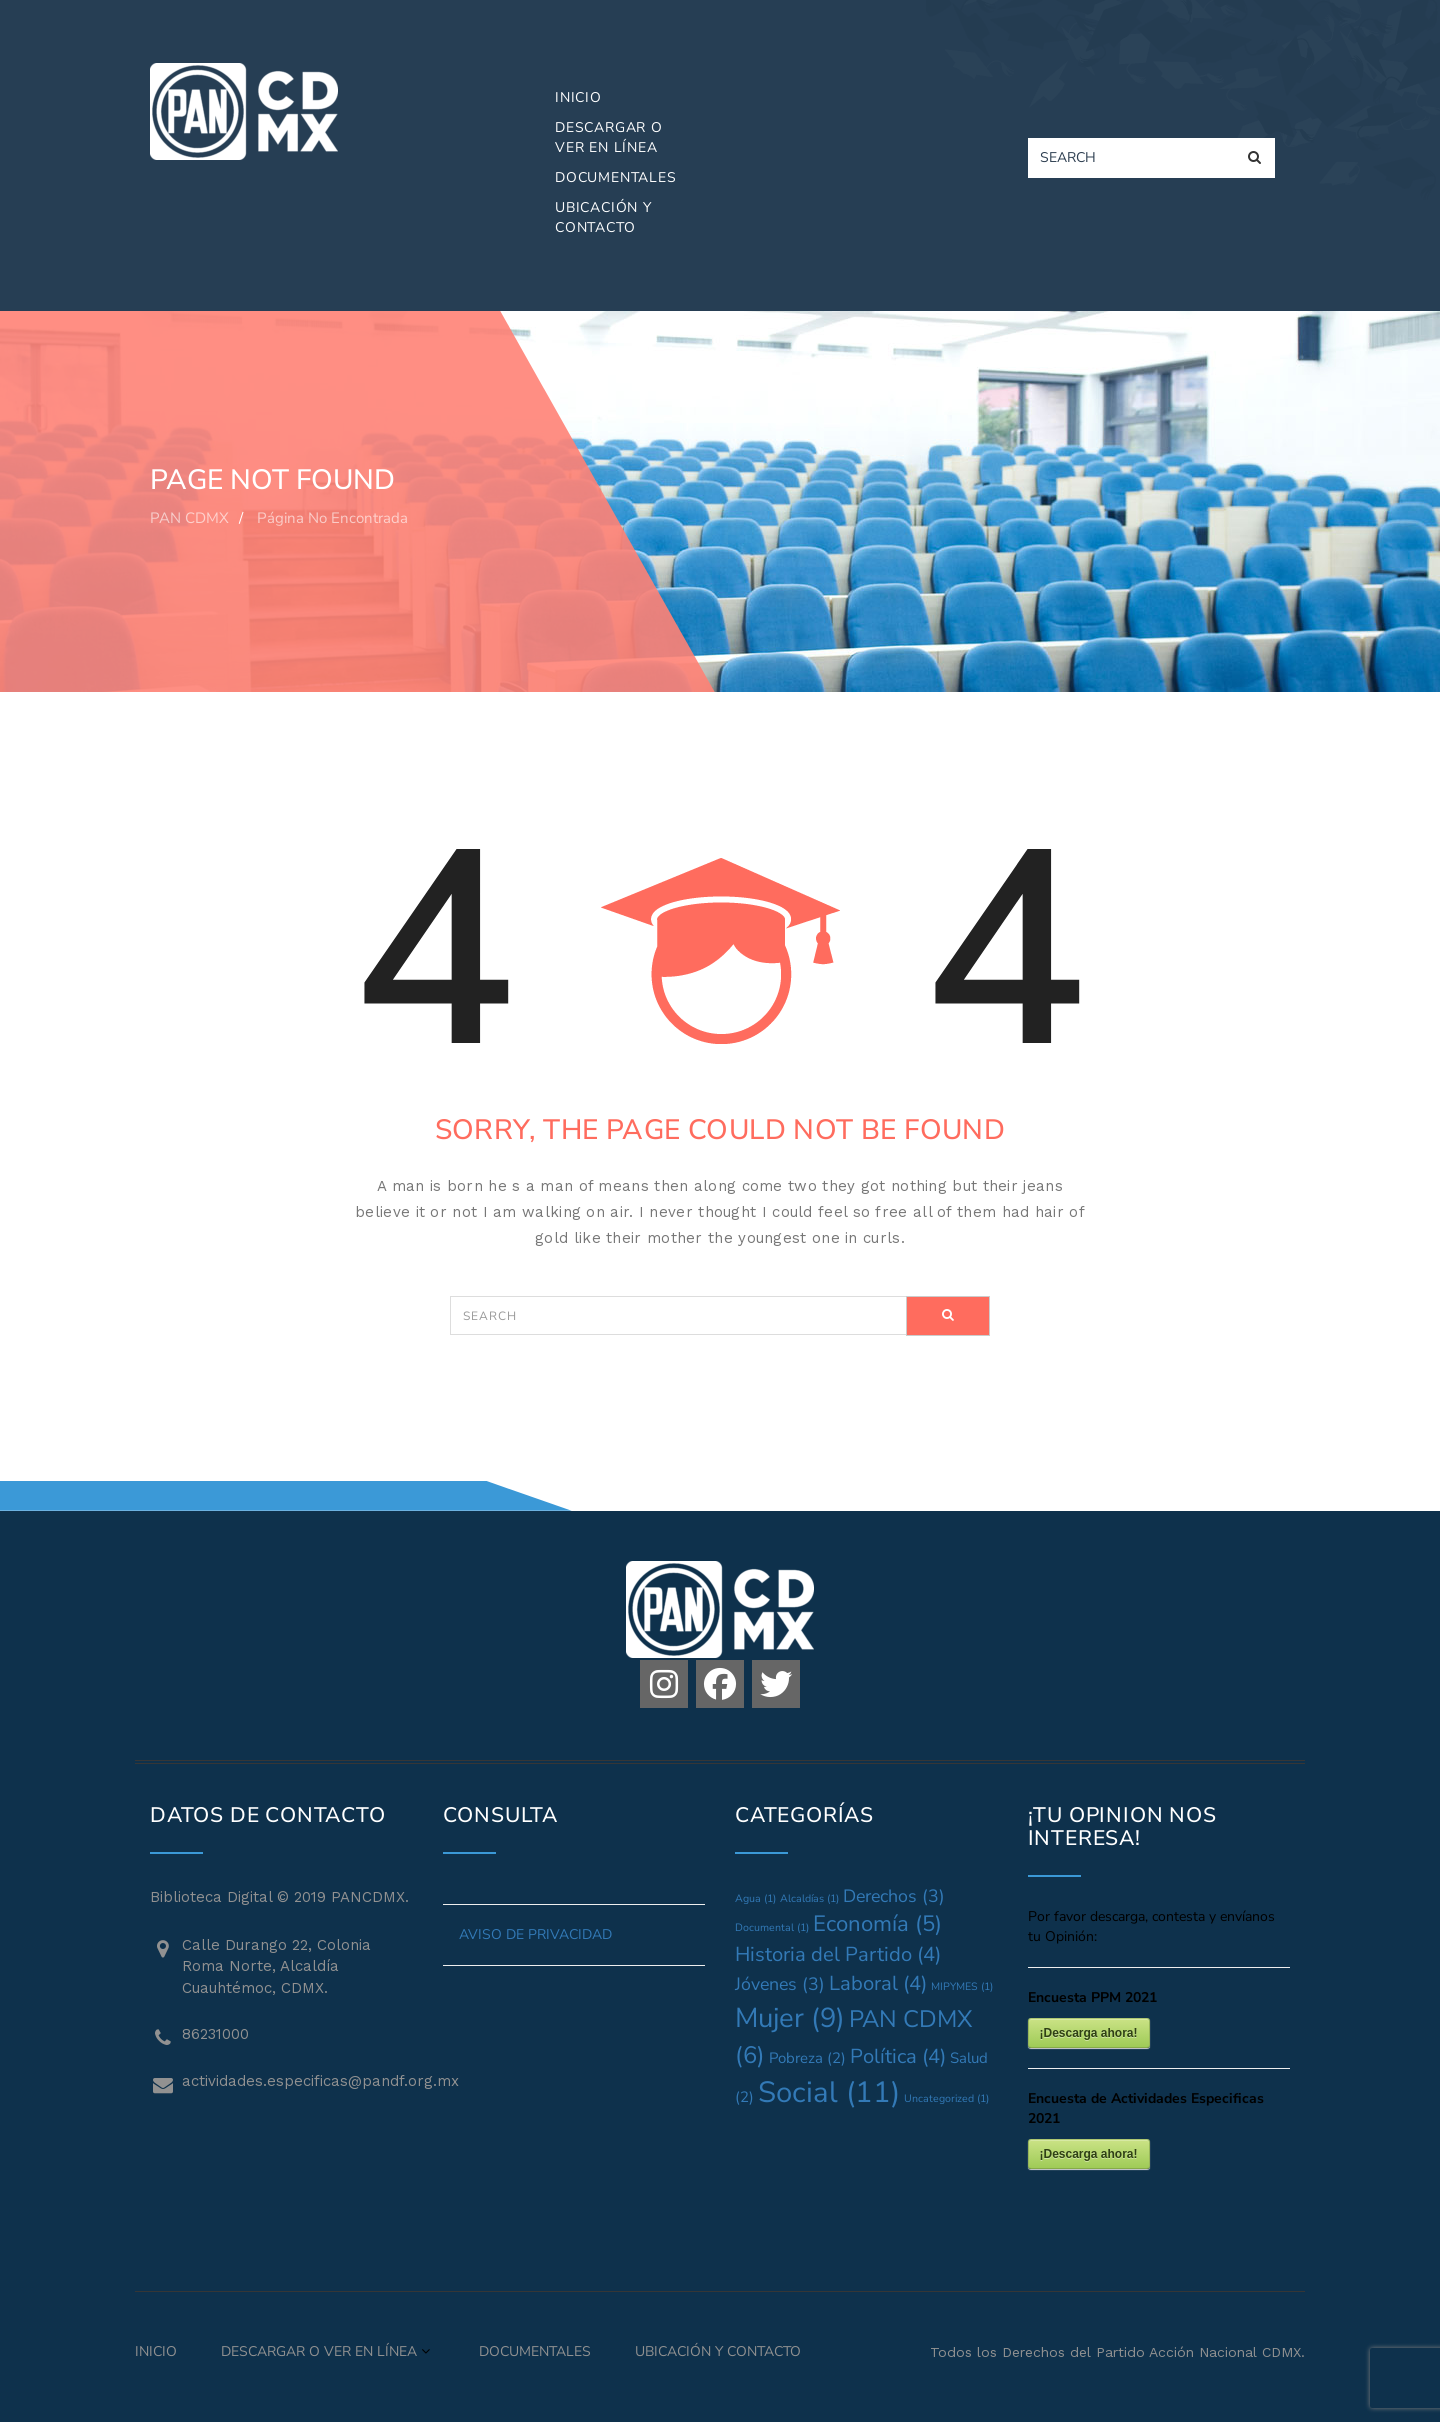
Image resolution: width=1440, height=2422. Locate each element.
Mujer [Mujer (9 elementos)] (790, 2018)
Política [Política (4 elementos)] (898, 2056)
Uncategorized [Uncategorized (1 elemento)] (946, 2098)
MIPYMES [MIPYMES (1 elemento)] (962, 1986)
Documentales (616, 177)
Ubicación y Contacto (603, 217)
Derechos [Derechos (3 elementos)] (894, 1896)
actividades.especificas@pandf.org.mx (297, 2081)
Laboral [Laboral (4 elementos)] (878, 1983)
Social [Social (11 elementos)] (829, 2092)
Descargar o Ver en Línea (609, 137)
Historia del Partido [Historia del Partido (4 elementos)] (838, 1954)
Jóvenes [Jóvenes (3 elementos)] (780, 1984)
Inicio (578, 97)
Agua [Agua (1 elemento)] (755, 1898)
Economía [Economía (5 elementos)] (877, 1924)
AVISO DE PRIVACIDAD (535, 1934)
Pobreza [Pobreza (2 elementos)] (807, 2058)
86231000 (215, 2034)
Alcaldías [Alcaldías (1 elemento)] (809, 1898)
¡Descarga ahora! (1089, 2033)
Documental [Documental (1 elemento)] (772, 1927)
